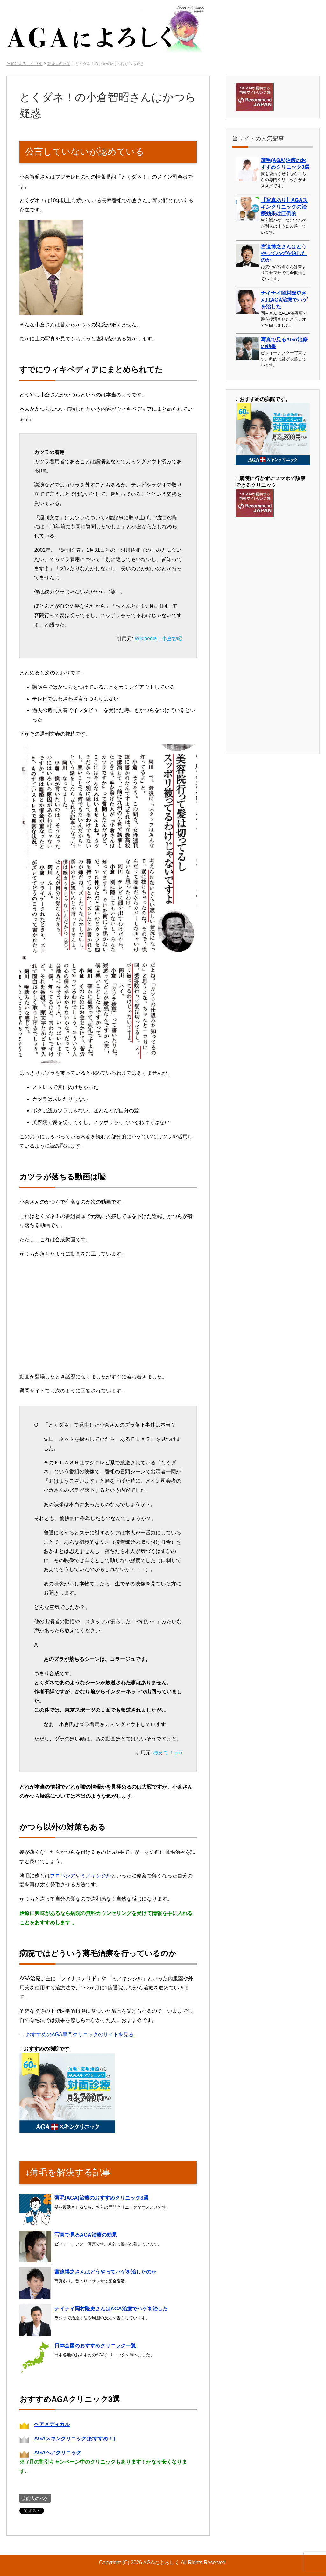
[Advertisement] (273, 635)
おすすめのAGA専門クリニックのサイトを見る (80, 2034)
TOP (24, 63)
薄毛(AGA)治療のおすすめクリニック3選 (101, 2198)
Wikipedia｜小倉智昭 (158, 638)
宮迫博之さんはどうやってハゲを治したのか (105, 2271)
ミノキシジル (96, 1875)
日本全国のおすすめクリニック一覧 (95, 2345)
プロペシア (62, 1875)
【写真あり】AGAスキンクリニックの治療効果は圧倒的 (284, 206)
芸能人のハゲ (35, 2498)
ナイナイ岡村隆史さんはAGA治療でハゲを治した (111, 2308)
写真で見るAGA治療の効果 (85, 2235)
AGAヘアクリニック (57, 2452)
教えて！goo (167, 1752)
